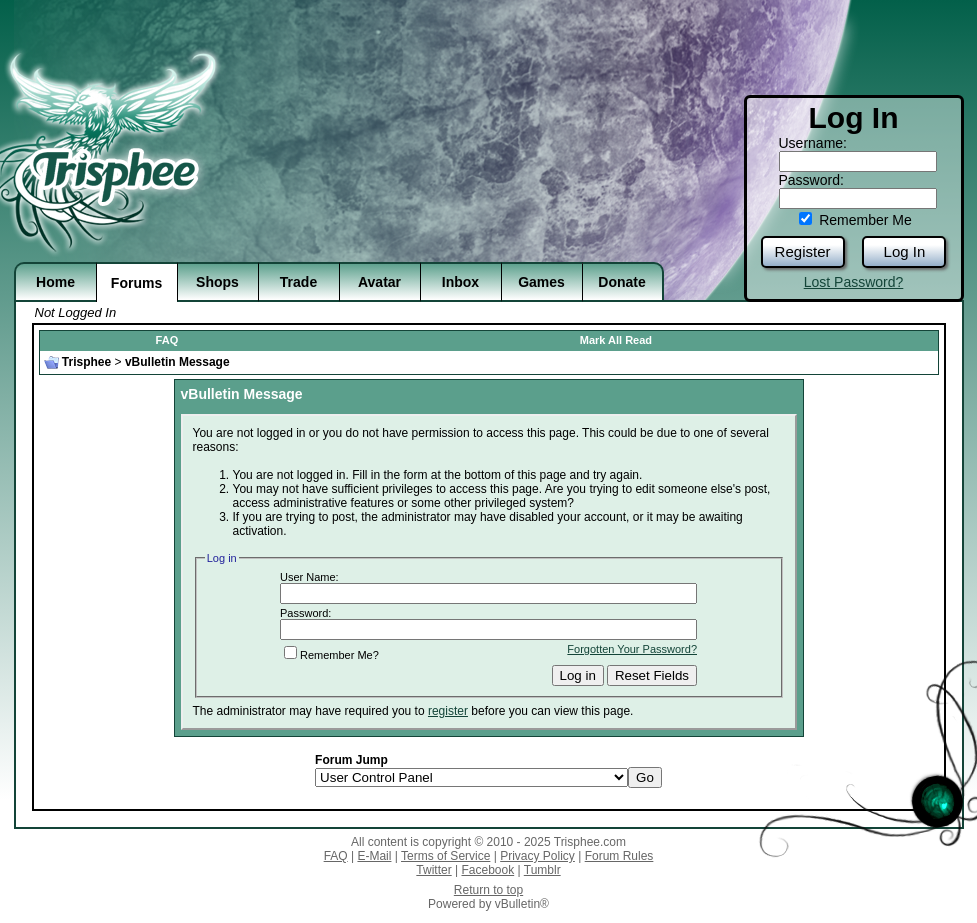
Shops (217, 282)
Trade (298, 282)
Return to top (488, 890)
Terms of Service (445, 856)
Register (803, 251)
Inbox (460, 282)
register (448, 711)
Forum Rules (619, 856)
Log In (905, 251)
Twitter (433, 870)
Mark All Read (616, 340)
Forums (136, 283)
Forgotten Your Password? (632, 649)
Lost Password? (854, 282)
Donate (621, 282)
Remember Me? (331, 655)
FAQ (167, 340)
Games (541, 282)
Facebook (487, 870)
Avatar (379, 282)
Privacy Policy (537, 856)
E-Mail (374, 856)
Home (55, 282)
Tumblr (542, 870)
